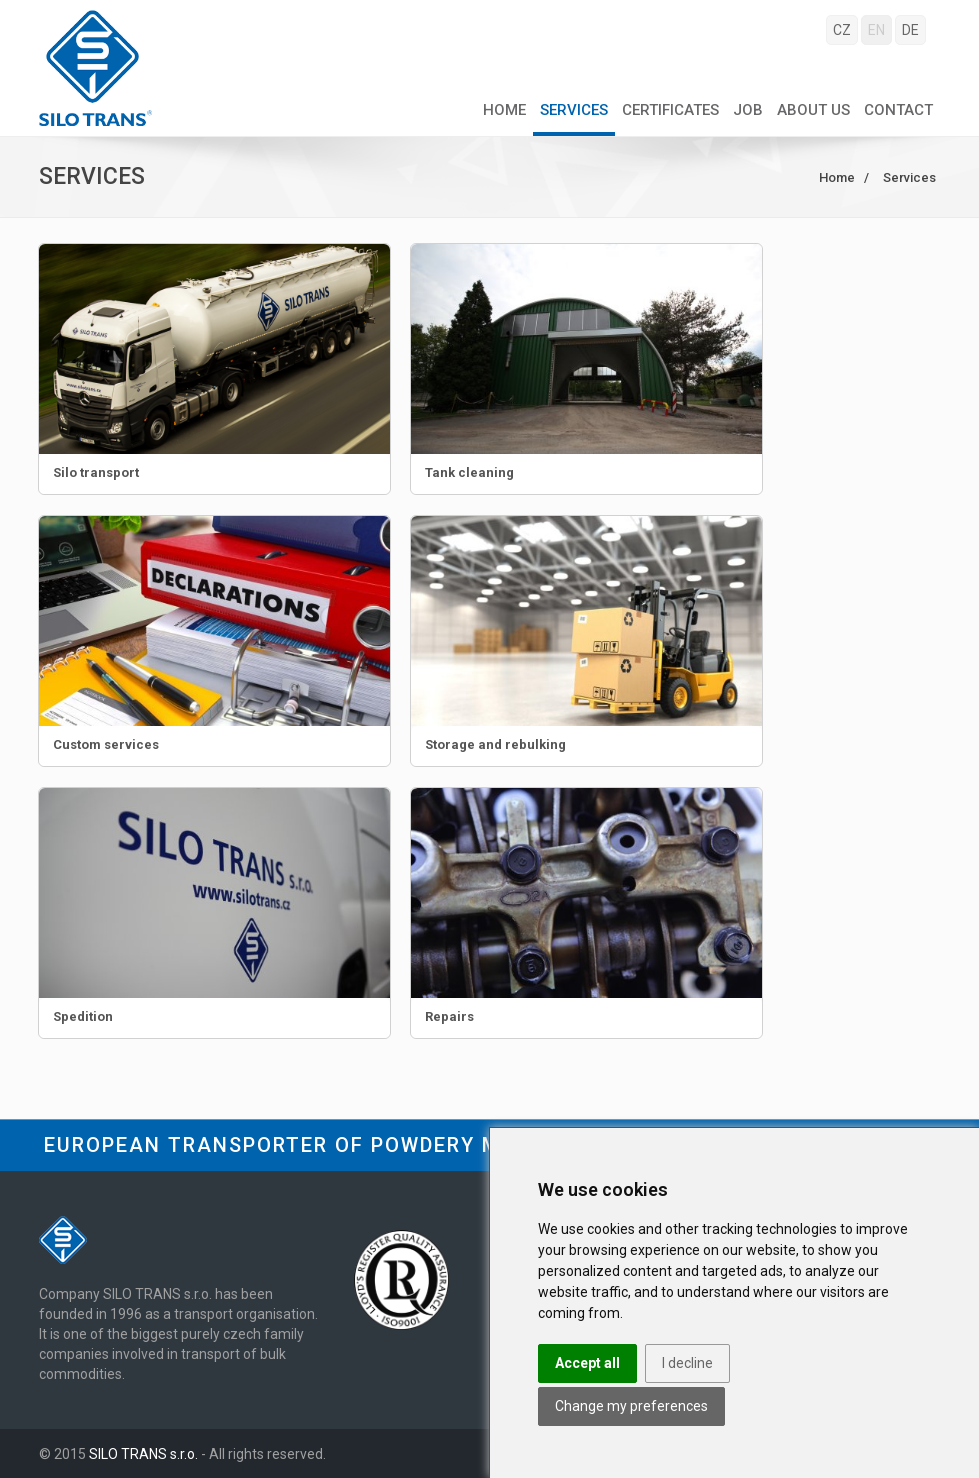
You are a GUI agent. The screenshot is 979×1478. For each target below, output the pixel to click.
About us (813, 110)
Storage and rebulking (495, 744)
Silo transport (96, 472)
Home (504, 110)
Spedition (83, 1016)
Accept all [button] (587, 1363)
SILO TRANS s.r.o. (143, 1454)
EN (876, 30)
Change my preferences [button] (631, 1406)
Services (574, 110)
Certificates (670, 110)
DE (910, 30)
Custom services (106, 744)
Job (748, 110)
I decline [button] (687, 1363)
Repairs (449, 1016)
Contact (898, 110)
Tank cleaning (469, 472)
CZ (842, 30)
